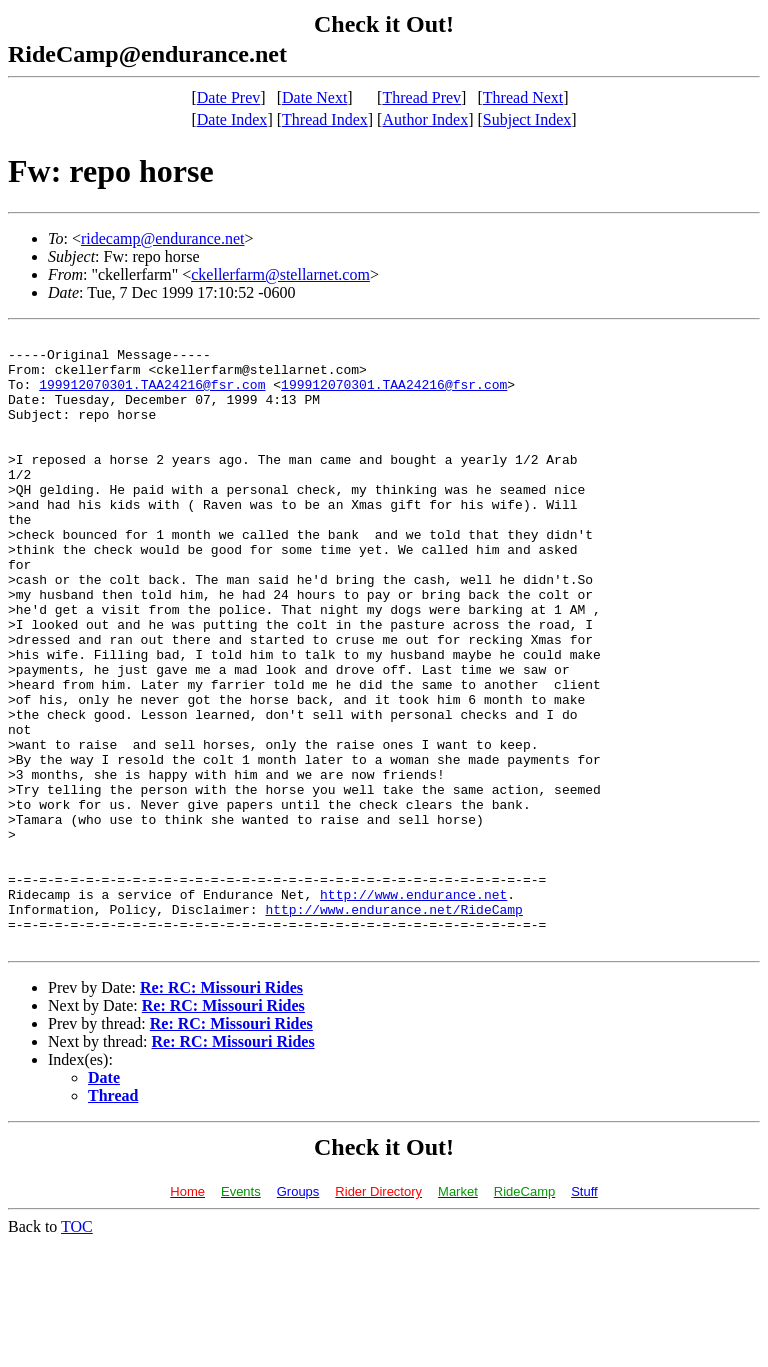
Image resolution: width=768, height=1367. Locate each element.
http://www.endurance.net (413, 1008)
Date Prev (229, 97)
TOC (77, 1349)
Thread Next (523, 97)
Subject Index (527, 119)
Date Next (314, 97)
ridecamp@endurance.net (163, 238)
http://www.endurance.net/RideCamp (393, 1026)
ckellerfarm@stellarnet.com (280, 274)
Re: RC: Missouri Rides (221, 1110)
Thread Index (325, 119)
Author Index (425, 119)
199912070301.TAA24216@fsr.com (152, 396)
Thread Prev (421, 97)
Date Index (232, 119)
